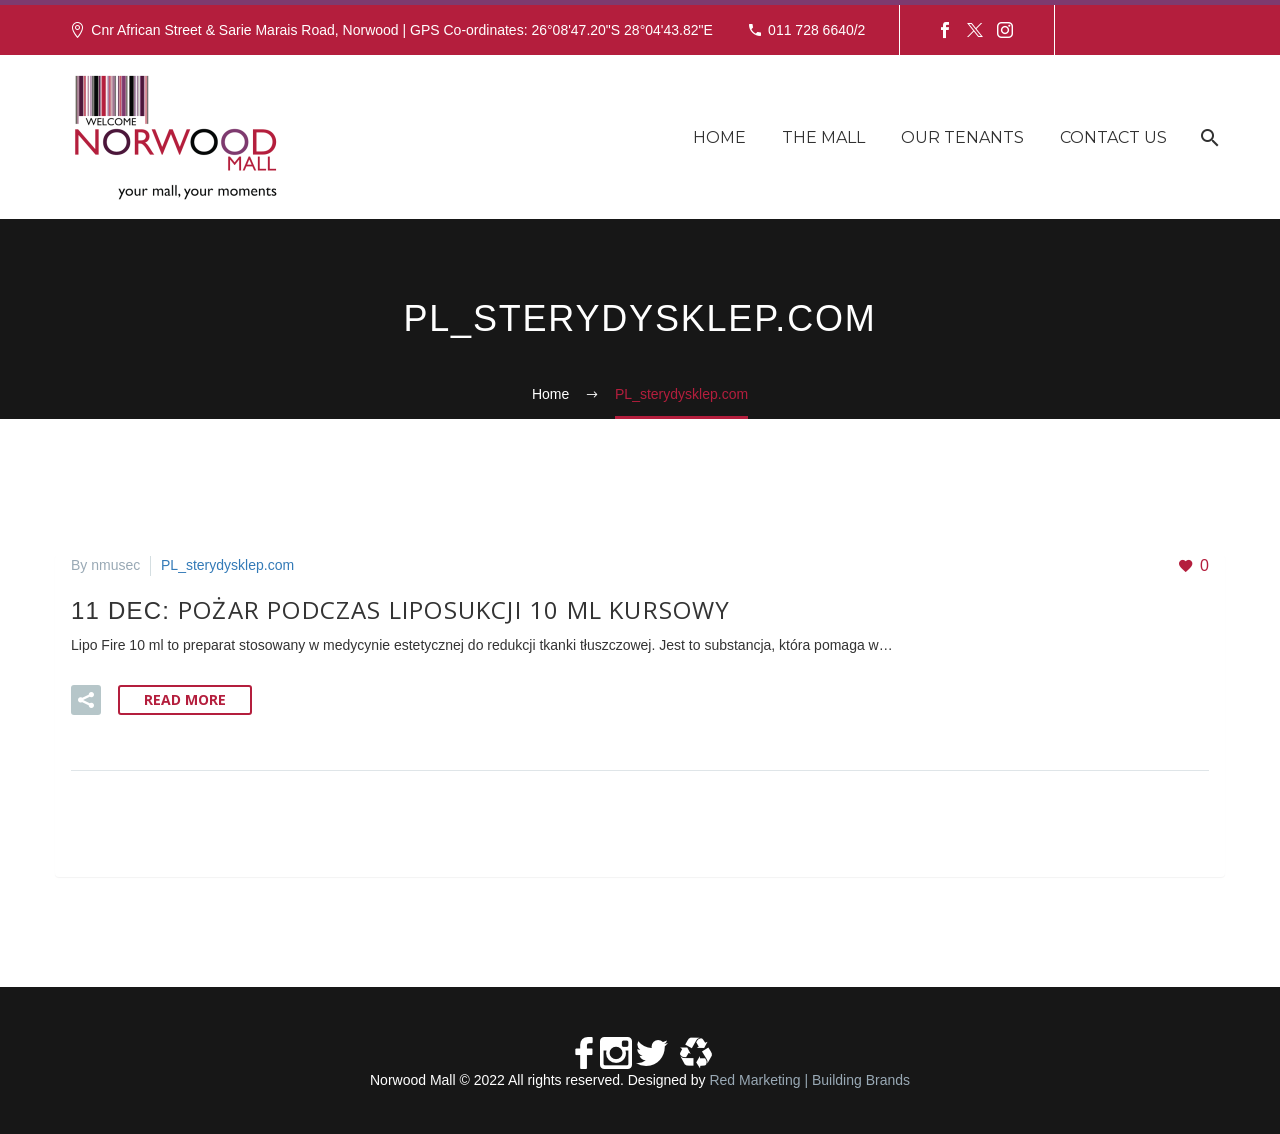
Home (719, 137)
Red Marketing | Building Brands (809, 1080)
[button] (86, 700)
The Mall (823, 137)
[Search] (1207, 137)
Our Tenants (962, 137)
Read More (185, 699)
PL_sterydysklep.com (227, 565)
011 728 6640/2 (816, 30)
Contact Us (1113, 137)
